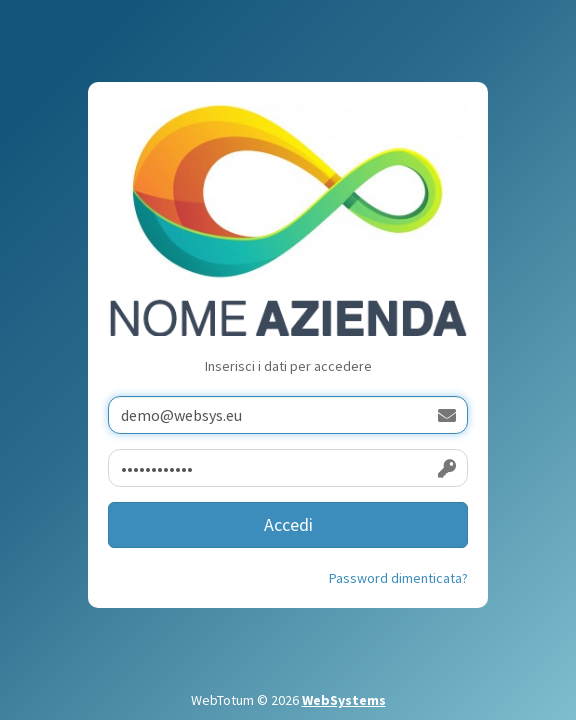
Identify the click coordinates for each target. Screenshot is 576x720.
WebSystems (344, 700)
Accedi (288, 524)
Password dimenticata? (398, 578)
